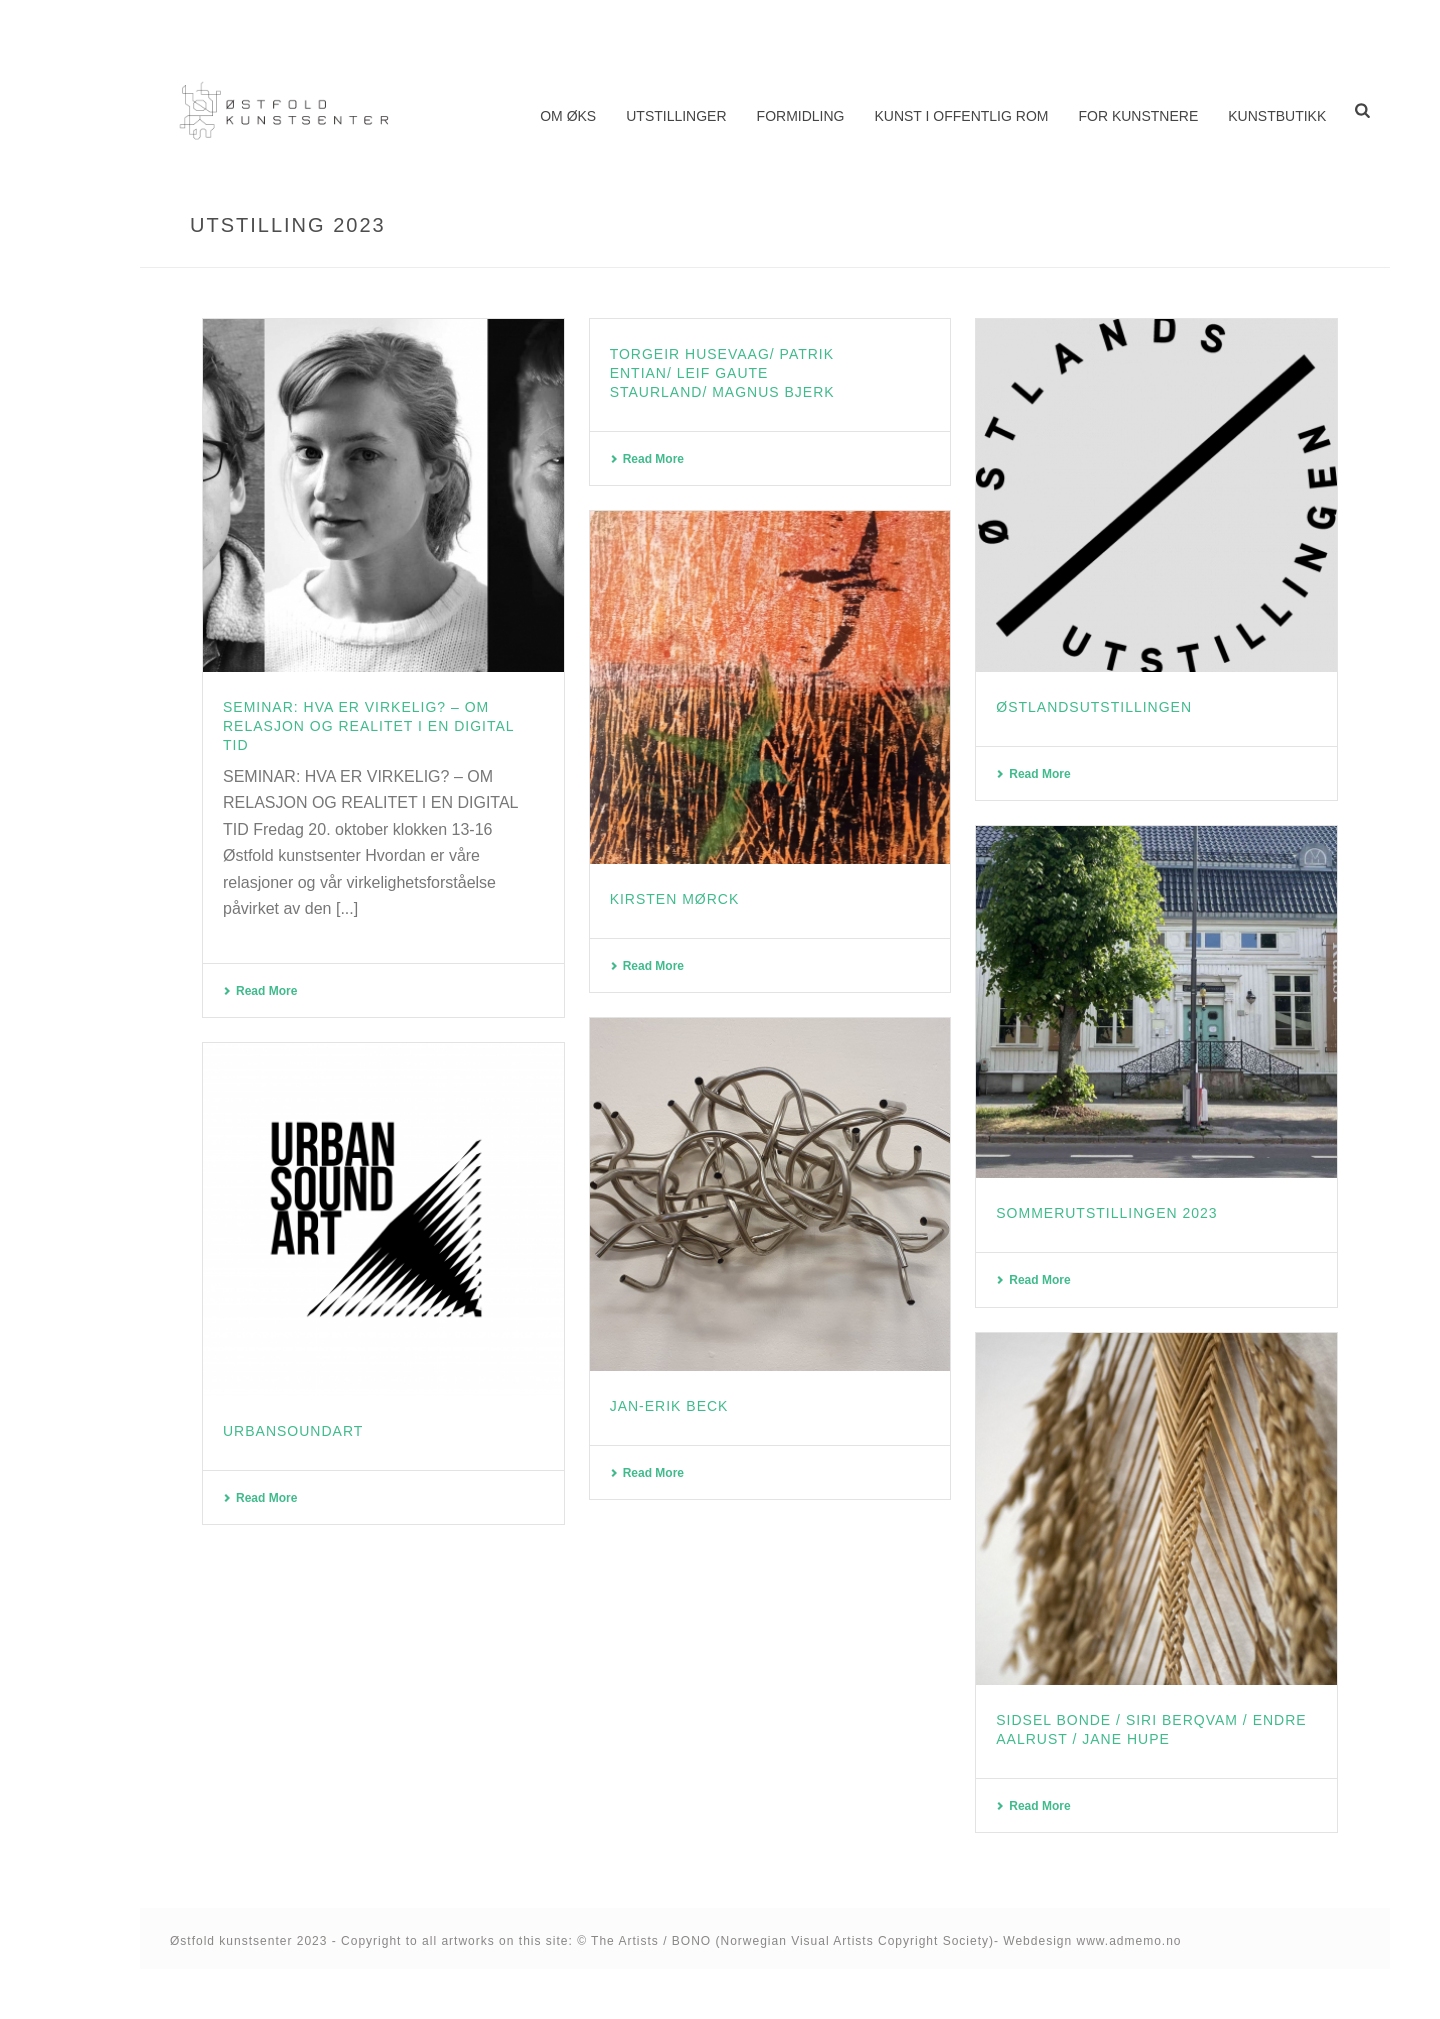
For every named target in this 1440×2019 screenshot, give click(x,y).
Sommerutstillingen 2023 (1106, 1213)
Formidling (801, 116)
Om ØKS (568, 116)
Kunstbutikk (1277, 116)
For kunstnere (1138, 116)
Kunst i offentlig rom (961, 116)
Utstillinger (676, 116)
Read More (260, 991)
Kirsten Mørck (675, 899)
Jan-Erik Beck (669, 1406)
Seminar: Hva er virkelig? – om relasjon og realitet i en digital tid (368, 726)
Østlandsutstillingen (1094, 707)
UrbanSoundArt (293, 1431)
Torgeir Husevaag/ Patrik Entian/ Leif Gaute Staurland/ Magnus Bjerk (722, 373)
